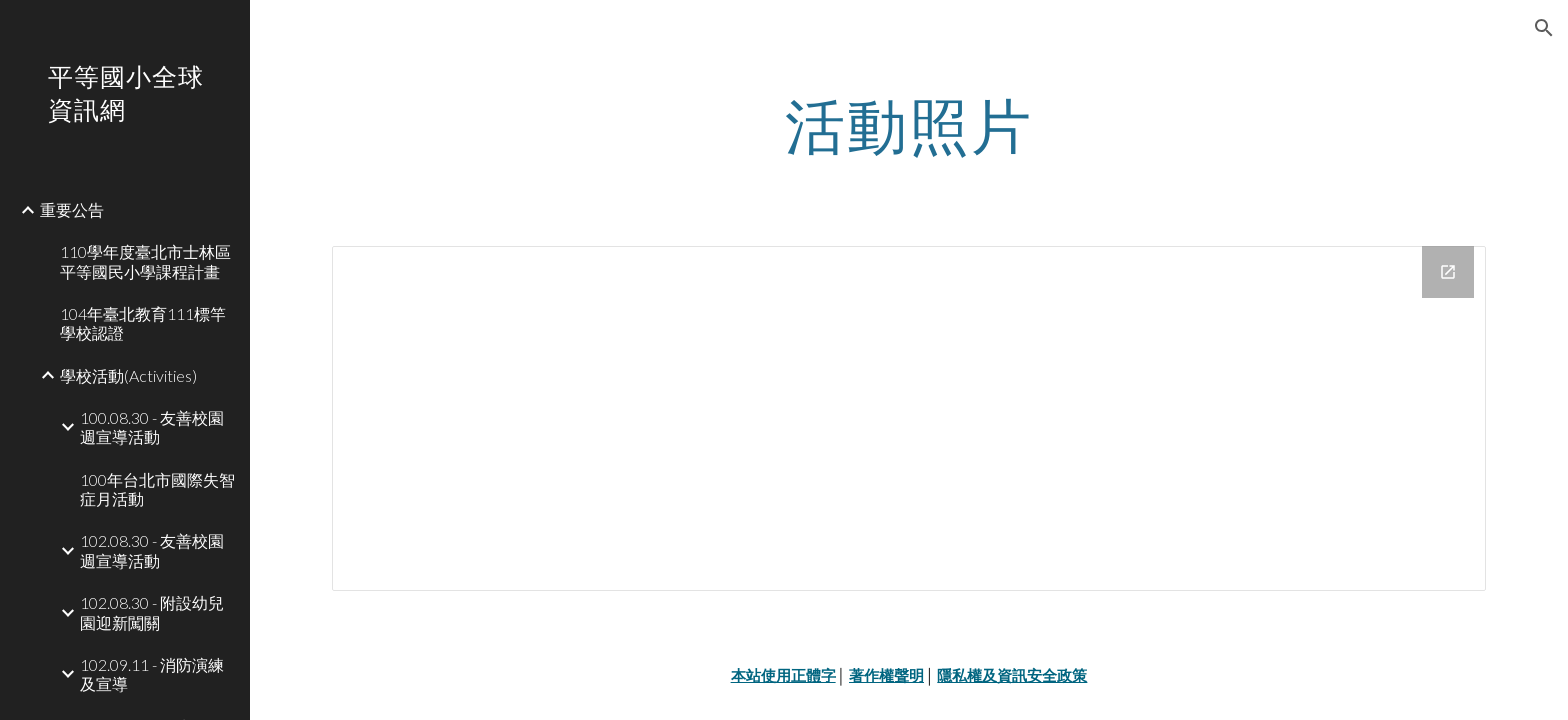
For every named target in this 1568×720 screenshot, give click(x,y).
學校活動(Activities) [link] (128, 375)
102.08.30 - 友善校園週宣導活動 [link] (152, 550)
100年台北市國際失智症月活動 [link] (157, 489)
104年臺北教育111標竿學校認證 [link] (143, 323)
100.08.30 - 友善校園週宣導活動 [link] (152, 427)
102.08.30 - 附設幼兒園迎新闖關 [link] (152, 612)
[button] (1544, 28)
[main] (909, 125)
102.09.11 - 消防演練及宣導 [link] (152, 674)
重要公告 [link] (72, 209)
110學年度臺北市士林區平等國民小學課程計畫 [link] (145, 261)
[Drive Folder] (909, 418)
